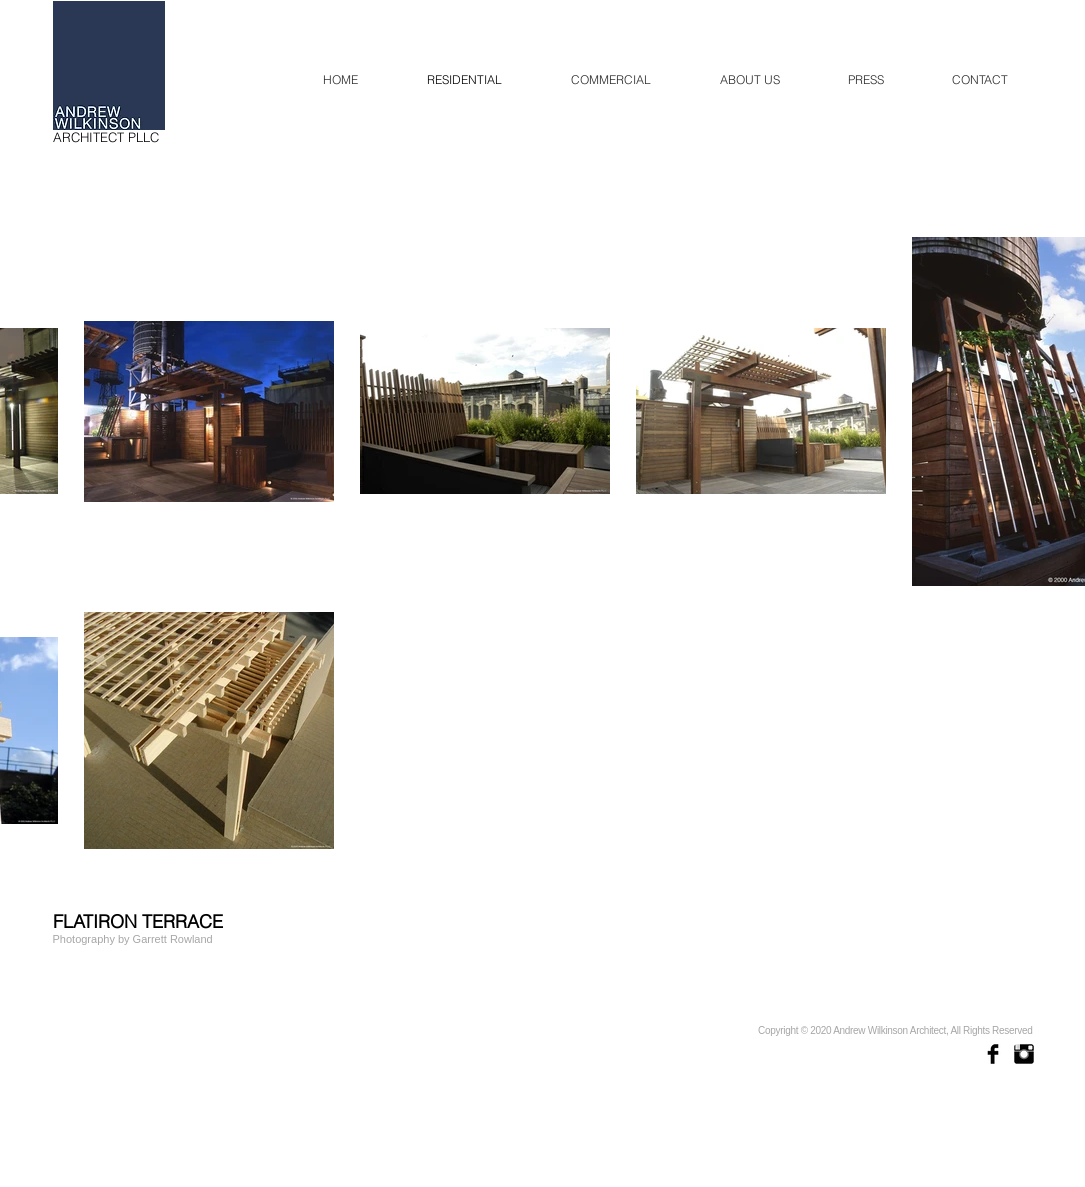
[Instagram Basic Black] (1024, 1054)
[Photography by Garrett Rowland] (133, 939)
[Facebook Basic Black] (993, 1054)
